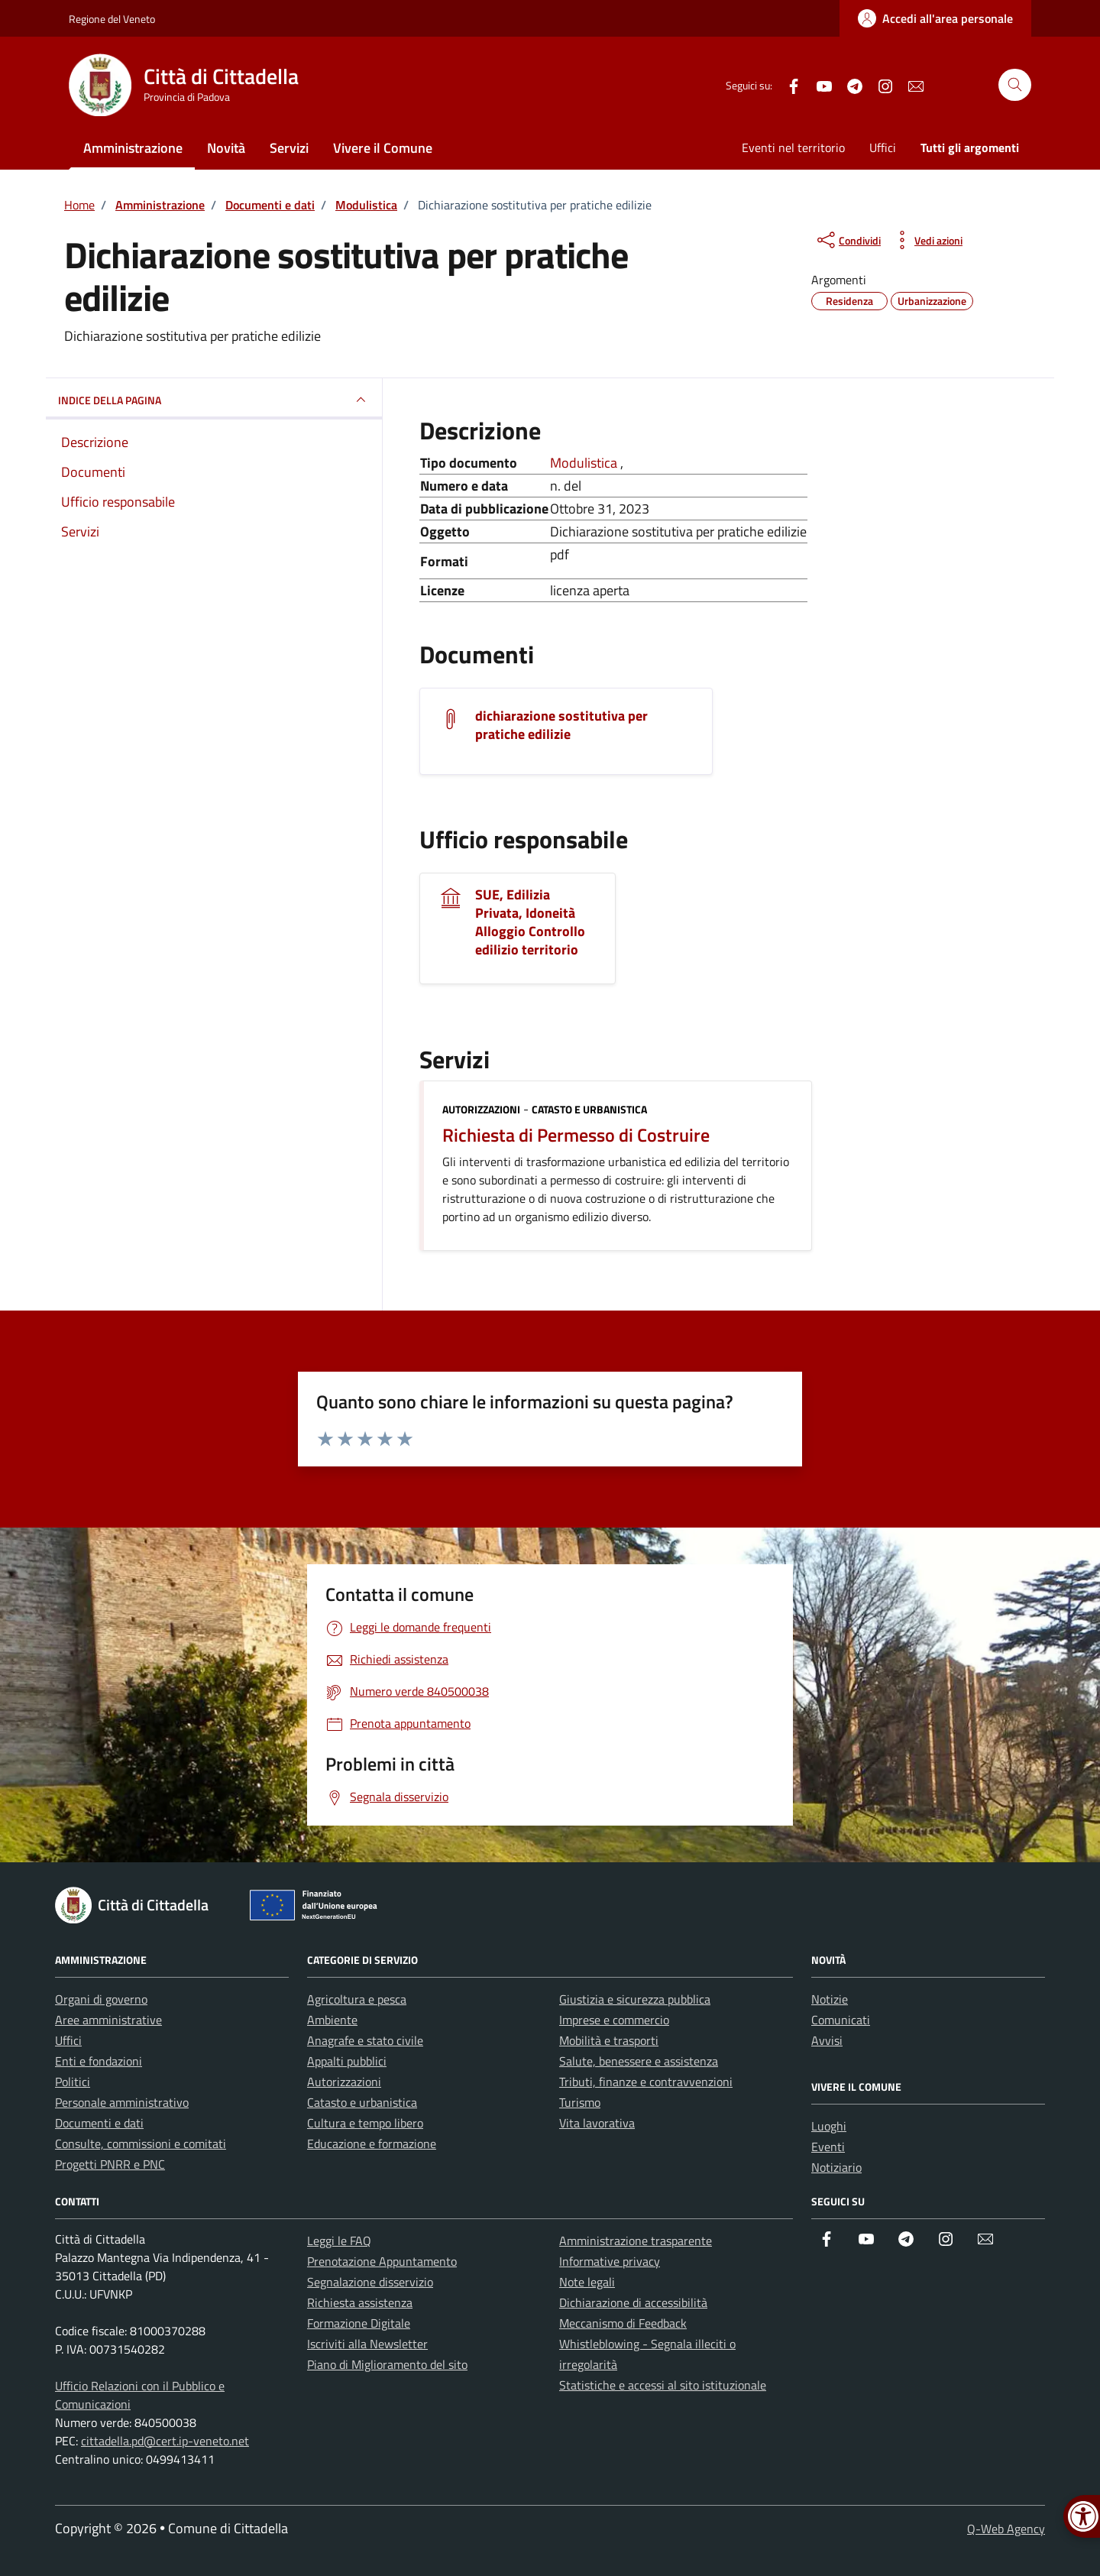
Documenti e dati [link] (99, 2123)
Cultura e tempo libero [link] (365, 2123)
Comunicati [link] (840, 2020)
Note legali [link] (587, 2282)
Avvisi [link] (827, 2040)
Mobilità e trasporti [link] (608, 2040)
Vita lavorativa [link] (597, 2123)
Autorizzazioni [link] (481, 1109)
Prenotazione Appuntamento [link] (382, 2261)
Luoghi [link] (828, 2126)
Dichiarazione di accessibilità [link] (633, 2302)
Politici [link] (72, 2081)
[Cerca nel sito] (1014, 85)
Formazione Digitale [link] (358, 2323)
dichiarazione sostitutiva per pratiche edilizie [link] (561, 724)
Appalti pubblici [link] (347, 2061)
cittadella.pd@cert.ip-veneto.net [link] (165, 2441)
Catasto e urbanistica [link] (589, 1109)
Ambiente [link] (332, 2020)
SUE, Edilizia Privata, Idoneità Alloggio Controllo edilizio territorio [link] (530, 922)
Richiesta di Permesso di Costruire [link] (576, 1135)
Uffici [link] (882, 147)
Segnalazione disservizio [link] (370, 2282)
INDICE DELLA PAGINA (214, 399)
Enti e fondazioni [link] (98, 2061)
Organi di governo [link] (101, 1999)
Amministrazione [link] (133, 148)
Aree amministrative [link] (108, 2020)
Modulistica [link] (585, 462)
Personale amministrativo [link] (122, 2102)
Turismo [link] (579, 2102)
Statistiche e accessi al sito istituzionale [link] (662, 2385)
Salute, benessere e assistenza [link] (638, 2061)
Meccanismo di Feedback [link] (623, 2323)
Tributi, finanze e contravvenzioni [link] (646, 2081)
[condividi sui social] (847, 240)
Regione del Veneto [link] (112, 19)
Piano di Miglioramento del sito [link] (387, 2364)
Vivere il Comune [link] (382, 148)
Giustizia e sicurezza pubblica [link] (634, 1999)
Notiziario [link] (836, 2167)
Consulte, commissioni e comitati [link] (140, 2143)
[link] (935, 18)
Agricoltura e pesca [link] (356, 1999)
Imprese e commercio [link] (614, 2020)
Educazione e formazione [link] (371, 2143)
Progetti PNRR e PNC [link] (110, 2164)
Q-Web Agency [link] (1006, 2528)
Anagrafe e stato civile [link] (365, 2040)
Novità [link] (226, 148)
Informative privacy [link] (609, 2261)
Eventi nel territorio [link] (793, 147)
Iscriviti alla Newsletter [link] (367, 2344)
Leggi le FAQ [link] (339, 2240)
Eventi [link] (828, 2146)
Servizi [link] (289, 148)
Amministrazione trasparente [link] (635, 2240)
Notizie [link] (829, 1999)
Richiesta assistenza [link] (359, 2302)
